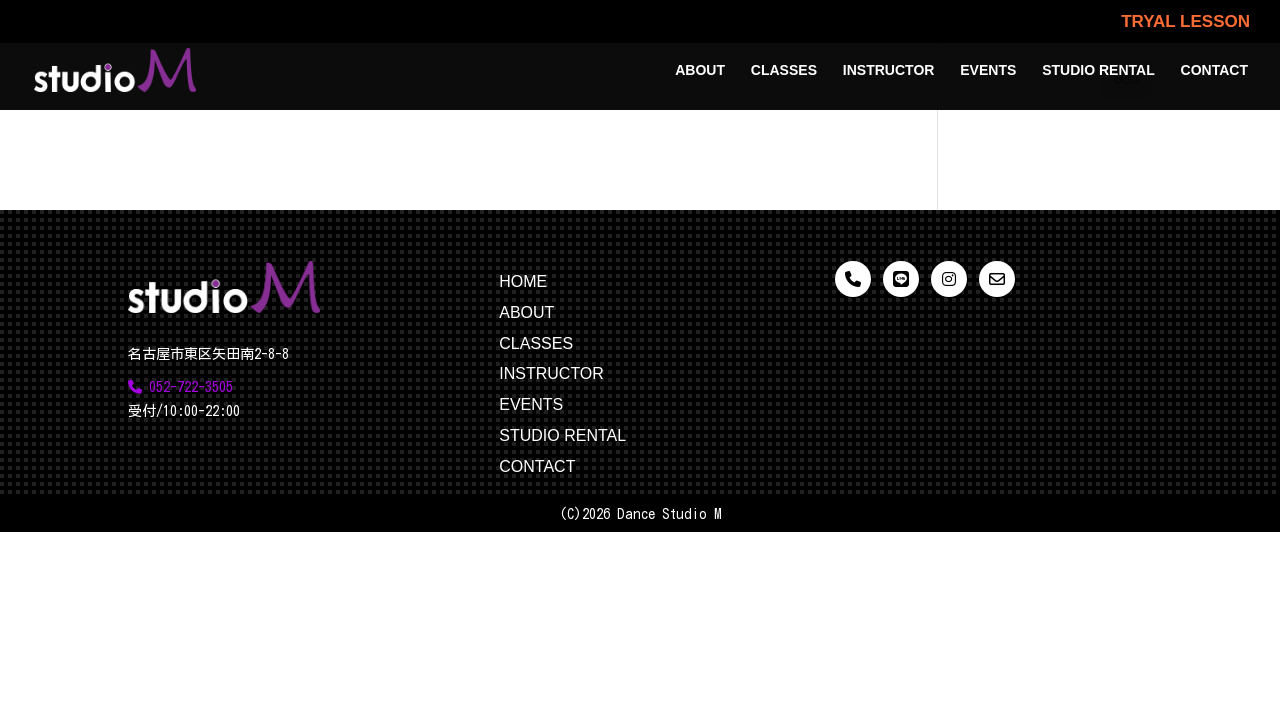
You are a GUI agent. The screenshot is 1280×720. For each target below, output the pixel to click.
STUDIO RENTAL (1098, 70)
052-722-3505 (180, 387)
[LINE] (901, 279)
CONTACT (1214, 70)
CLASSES (784, 70)
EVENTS (988, 70)
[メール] (997, 279)
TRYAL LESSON (1185, 22)
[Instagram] (949, 279)
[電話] (853, 279)
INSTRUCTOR (889, 70)
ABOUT (700, 70)
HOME (523, 281)
